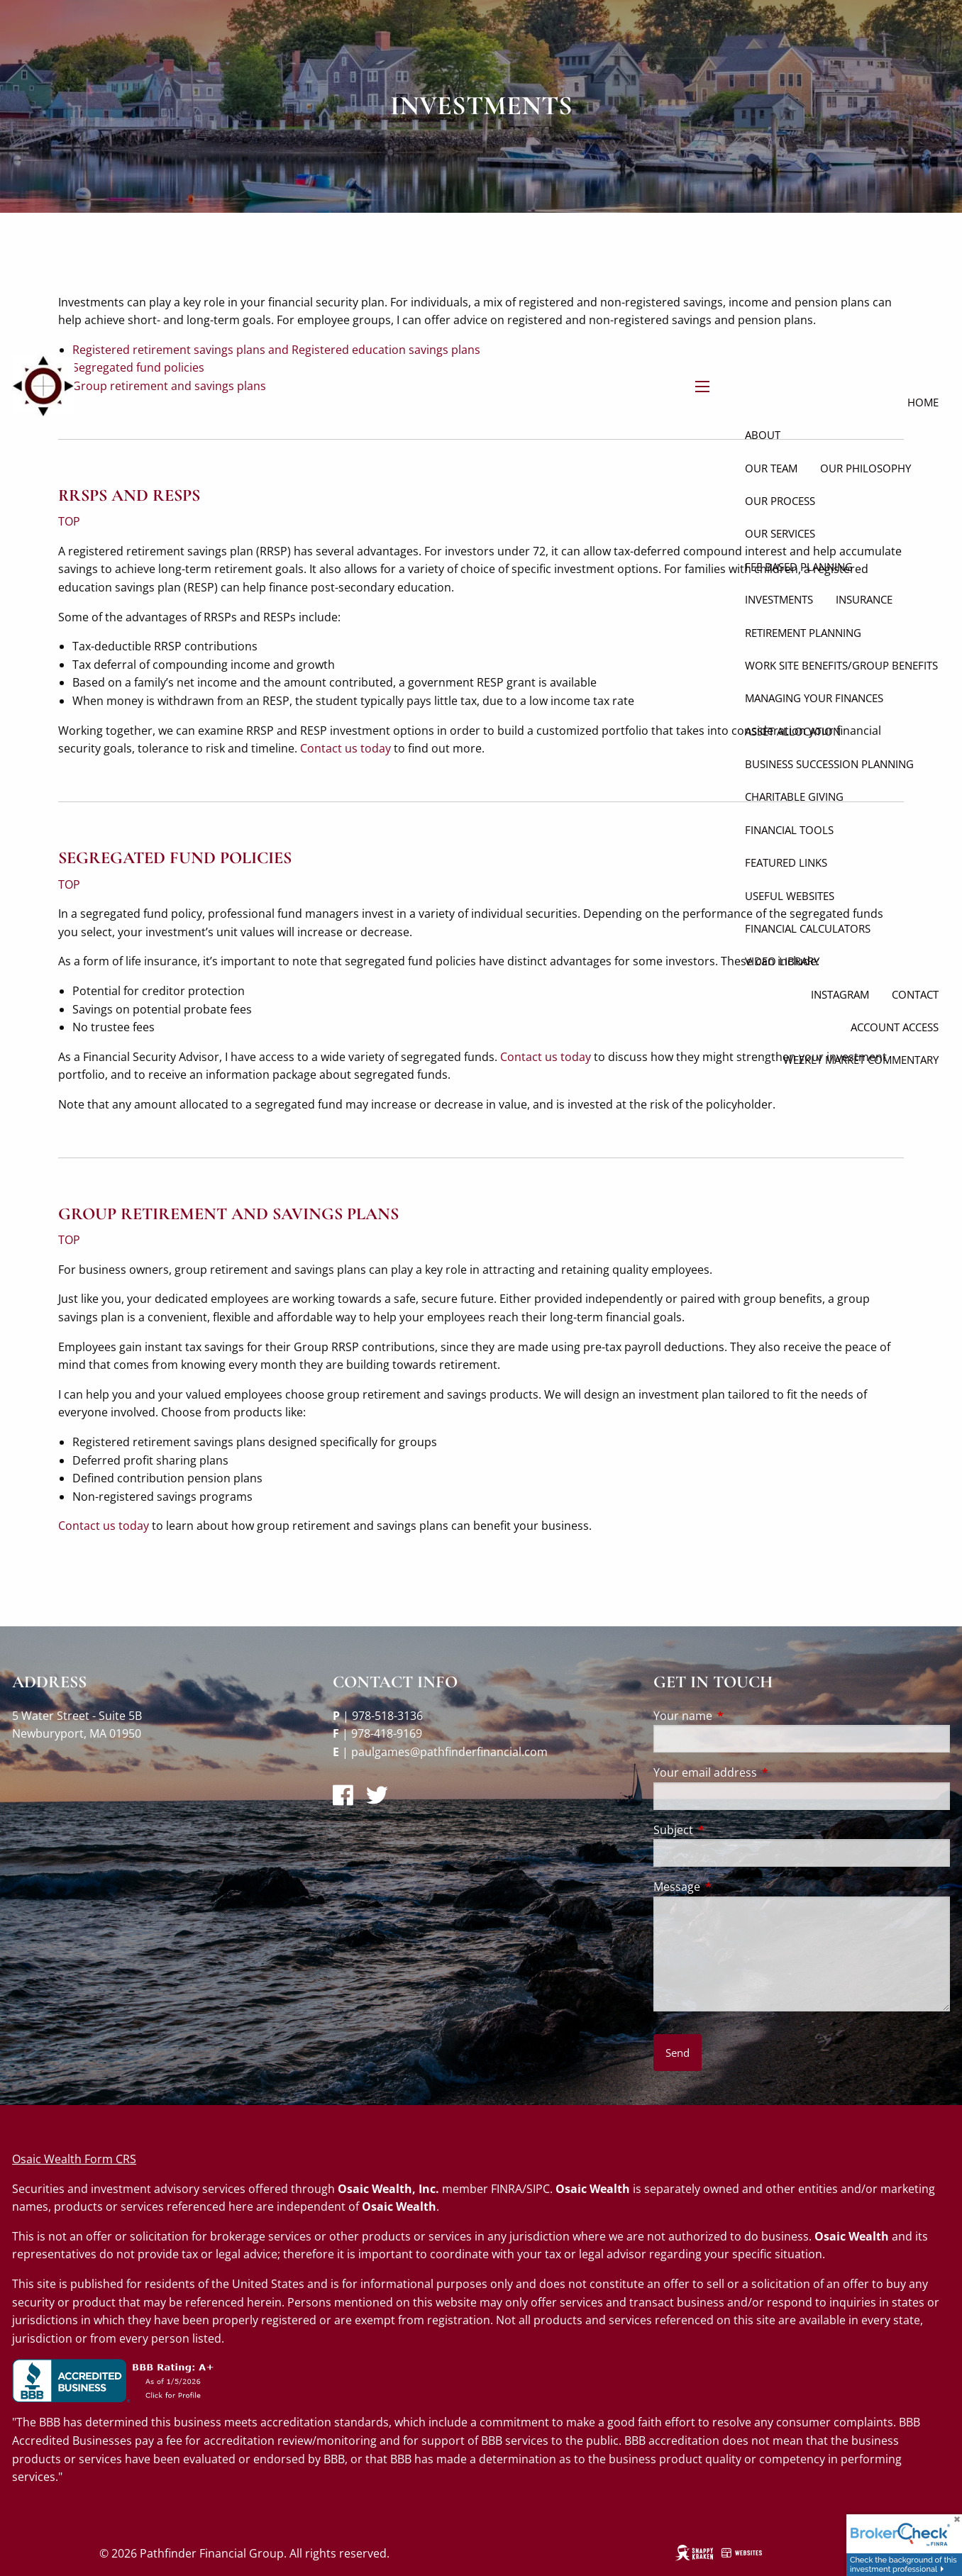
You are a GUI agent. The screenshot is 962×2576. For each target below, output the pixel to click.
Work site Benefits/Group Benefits (841, 665)
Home (923, 402)
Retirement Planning (803, 633)
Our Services (780, 533)
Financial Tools (789, 830)
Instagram (840, 994)
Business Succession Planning (829, 764)
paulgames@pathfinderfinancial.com (449, 1752)
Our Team (771, 468)
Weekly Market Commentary (861, 1060)
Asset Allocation (793, 731)
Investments (779, 599)
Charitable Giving (794, 796)
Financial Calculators (807, 928)
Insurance (864, 599)
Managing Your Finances (814, 698)
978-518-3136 (387, 1715)
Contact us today (545, 1057)
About (762, 435)
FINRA (506, 2189)
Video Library (782, 961)
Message (733, 1886)
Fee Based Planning (799, 567)
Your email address (762, 1772)
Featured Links (786, 862)
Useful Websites (789, 896)
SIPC (538, 2189)
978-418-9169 (386, 1733)
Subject (730, 1830)
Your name (739, 1715)
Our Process (780, 501)
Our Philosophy (865, 468)
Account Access (895, 1027)
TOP (69, 884)
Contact (915, 994)
